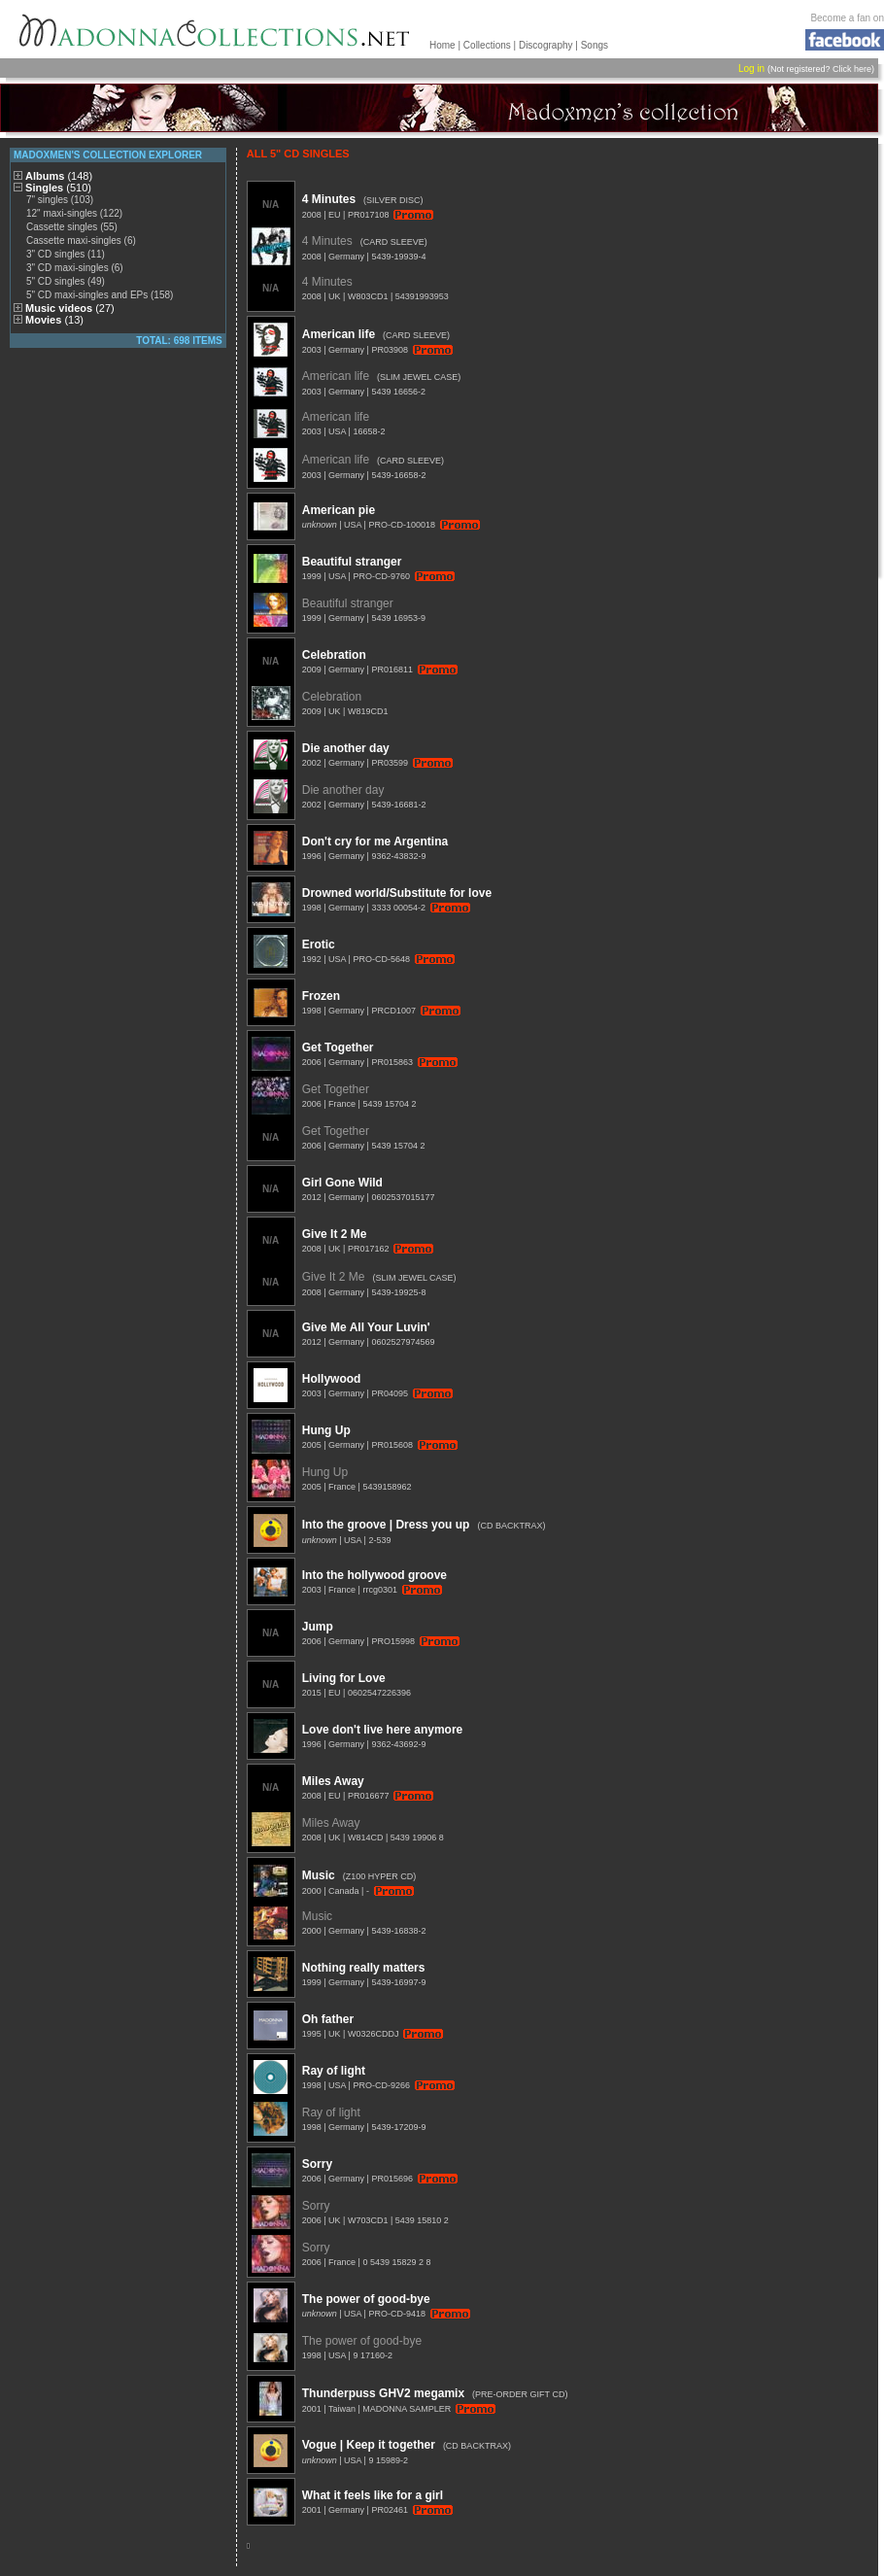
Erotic (318, 944)
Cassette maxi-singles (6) (81, 240)
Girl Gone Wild (342, 1182)
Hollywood (331, 1379)
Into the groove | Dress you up (386, 1524)
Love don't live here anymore (382, 1729)
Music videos (70, 308)
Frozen (321, 996)
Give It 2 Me (334, 1234)
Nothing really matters (363, 1968)
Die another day (346, 748)
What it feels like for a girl (372, 2495)
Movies (54, 320)
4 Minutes (329, 199)
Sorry (317, 2164)
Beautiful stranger (352, 561)
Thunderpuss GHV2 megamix (383, 2393)
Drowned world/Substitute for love (397, 893)
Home (442, 45)
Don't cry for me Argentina (375, 841)
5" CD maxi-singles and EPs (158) (99, 295)
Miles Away (333, 1781)
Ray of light (333, 2071)
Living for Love (344, 1678)
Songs (594, 45)
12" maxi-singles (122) (74, 213)
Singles (58, 187)
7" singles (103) (59, 199)
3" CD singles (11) (65, 254)
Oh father (328, 2019)
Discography (546, 45)
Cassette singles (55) (72, 227)
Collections (487, 45)
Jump (317, 1626)
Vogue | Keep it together (368, 2445)
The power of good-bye (366, 2299)
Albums (58, 176)
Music (318, 1875)
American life (338, 334)
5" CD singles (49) (65, 281)
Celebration (334, 655)
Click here (852, 69)
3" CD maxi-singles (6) (74, 267)
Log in (751, 68)
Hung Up (326, 1430)
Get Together (338, 1047)
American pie (338, 510)
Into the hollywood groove (374, 1575)
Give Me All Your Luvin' (366, 1327)
